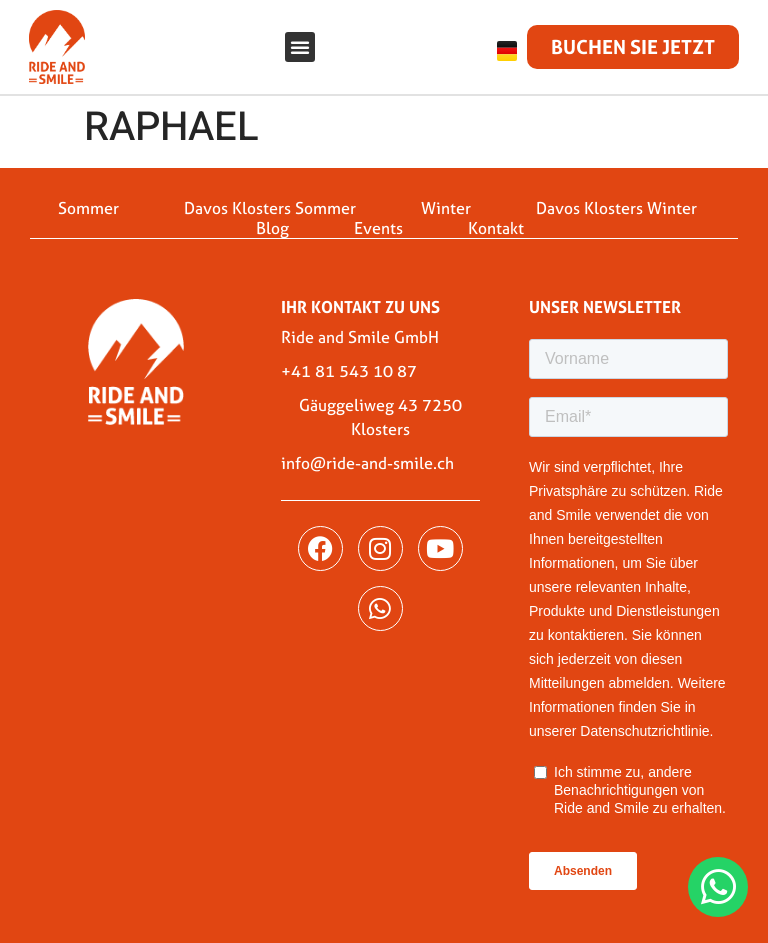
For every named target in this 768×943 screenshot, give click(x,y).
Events (378, 228)
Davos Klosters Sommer (270, 208)
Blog (272, 228)
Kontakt (496, 228)
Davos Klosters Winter (616, 208)
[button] (300, 47)
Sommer (88, 208)
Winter (446, 208)
